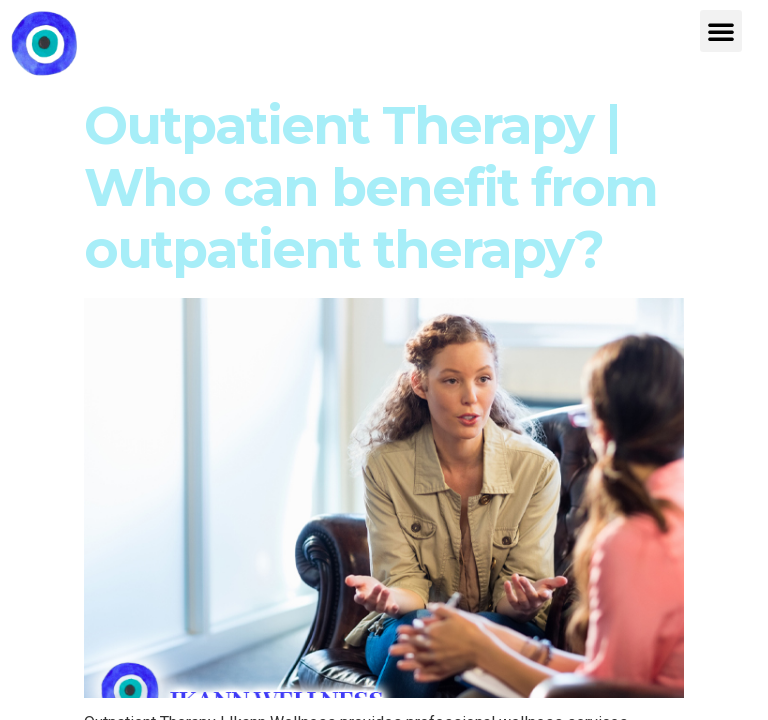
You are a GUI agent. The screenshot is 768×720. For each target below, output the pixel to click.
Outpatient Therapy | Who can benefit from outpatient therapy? (370, 188)
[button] (721, 31)
